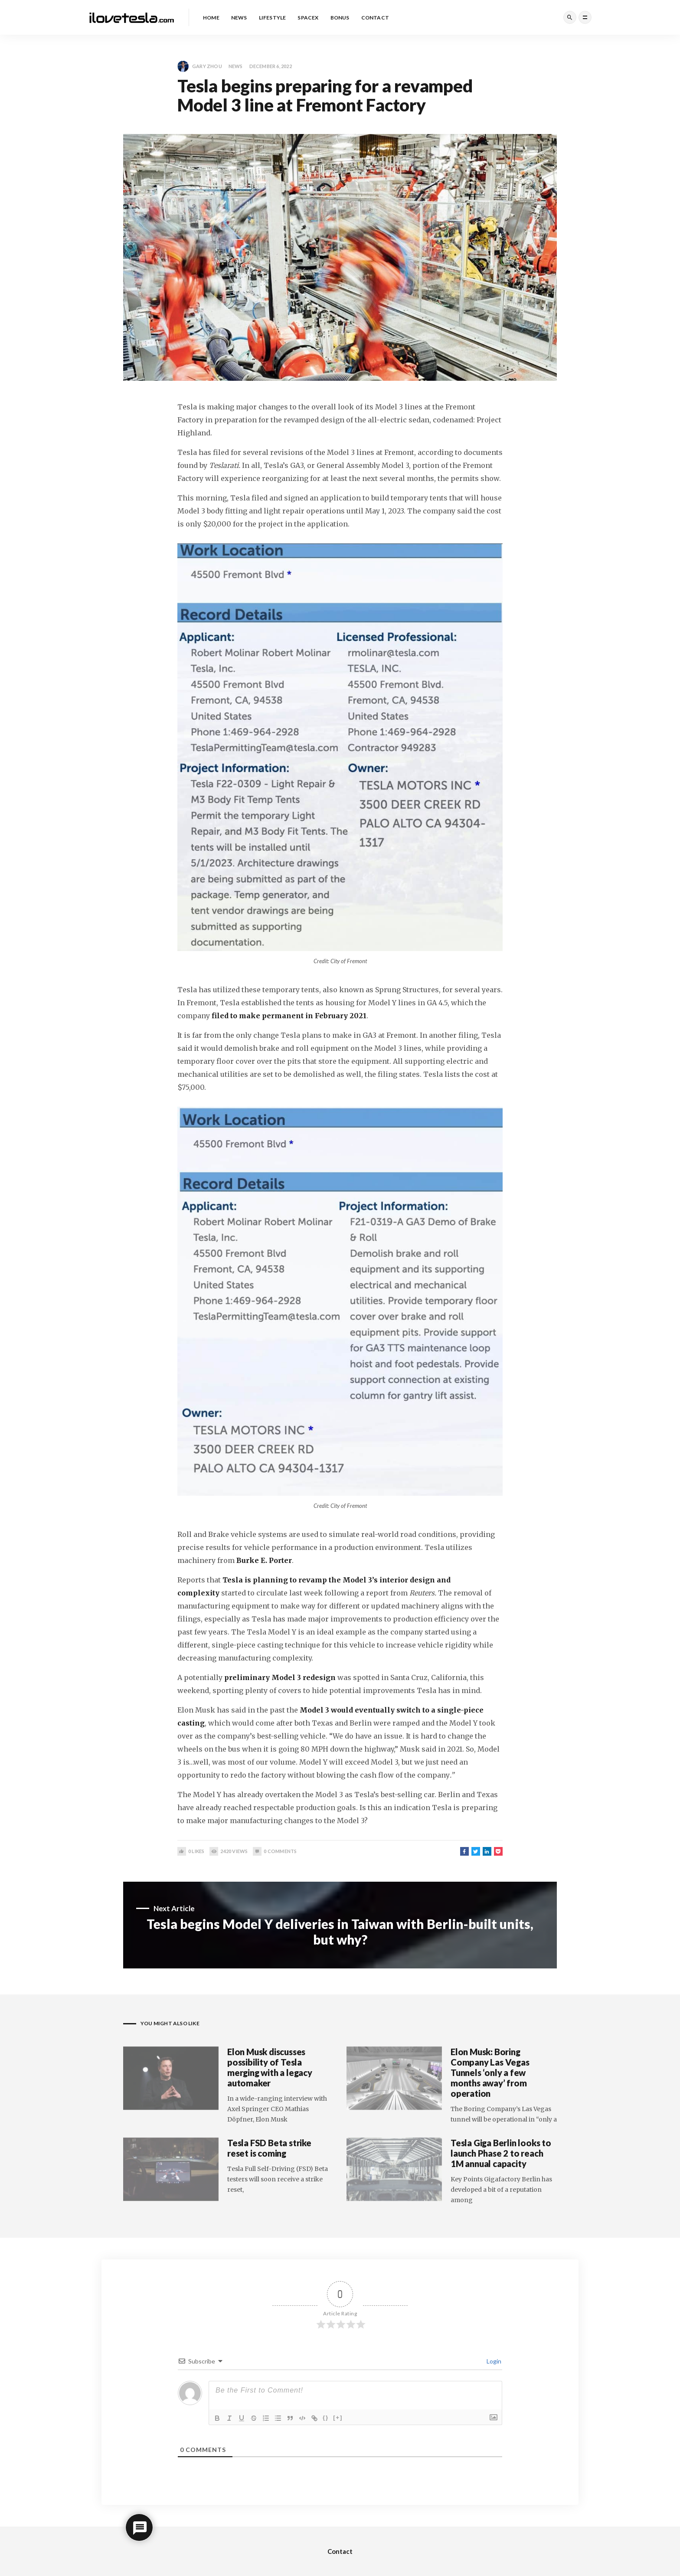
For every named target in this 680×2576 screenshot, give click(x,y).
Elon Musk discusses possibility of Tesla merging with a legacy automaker (269, 2067)
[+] (338, 2417)
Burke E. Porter (264, 1560)
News (236, 66)
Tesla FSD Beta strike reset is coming (269, 2148)
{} (326, 2417)
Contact (340, 2551)
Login (493, 2361)
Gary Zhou (199, 66)
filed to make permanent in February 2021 (289, 1015)
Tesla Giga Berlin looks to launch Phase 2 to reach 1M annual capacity (501, 2153)
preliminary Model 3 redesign (280, 1677)
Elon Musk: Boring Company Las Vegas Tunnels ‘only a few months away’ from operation (490, 2072)
